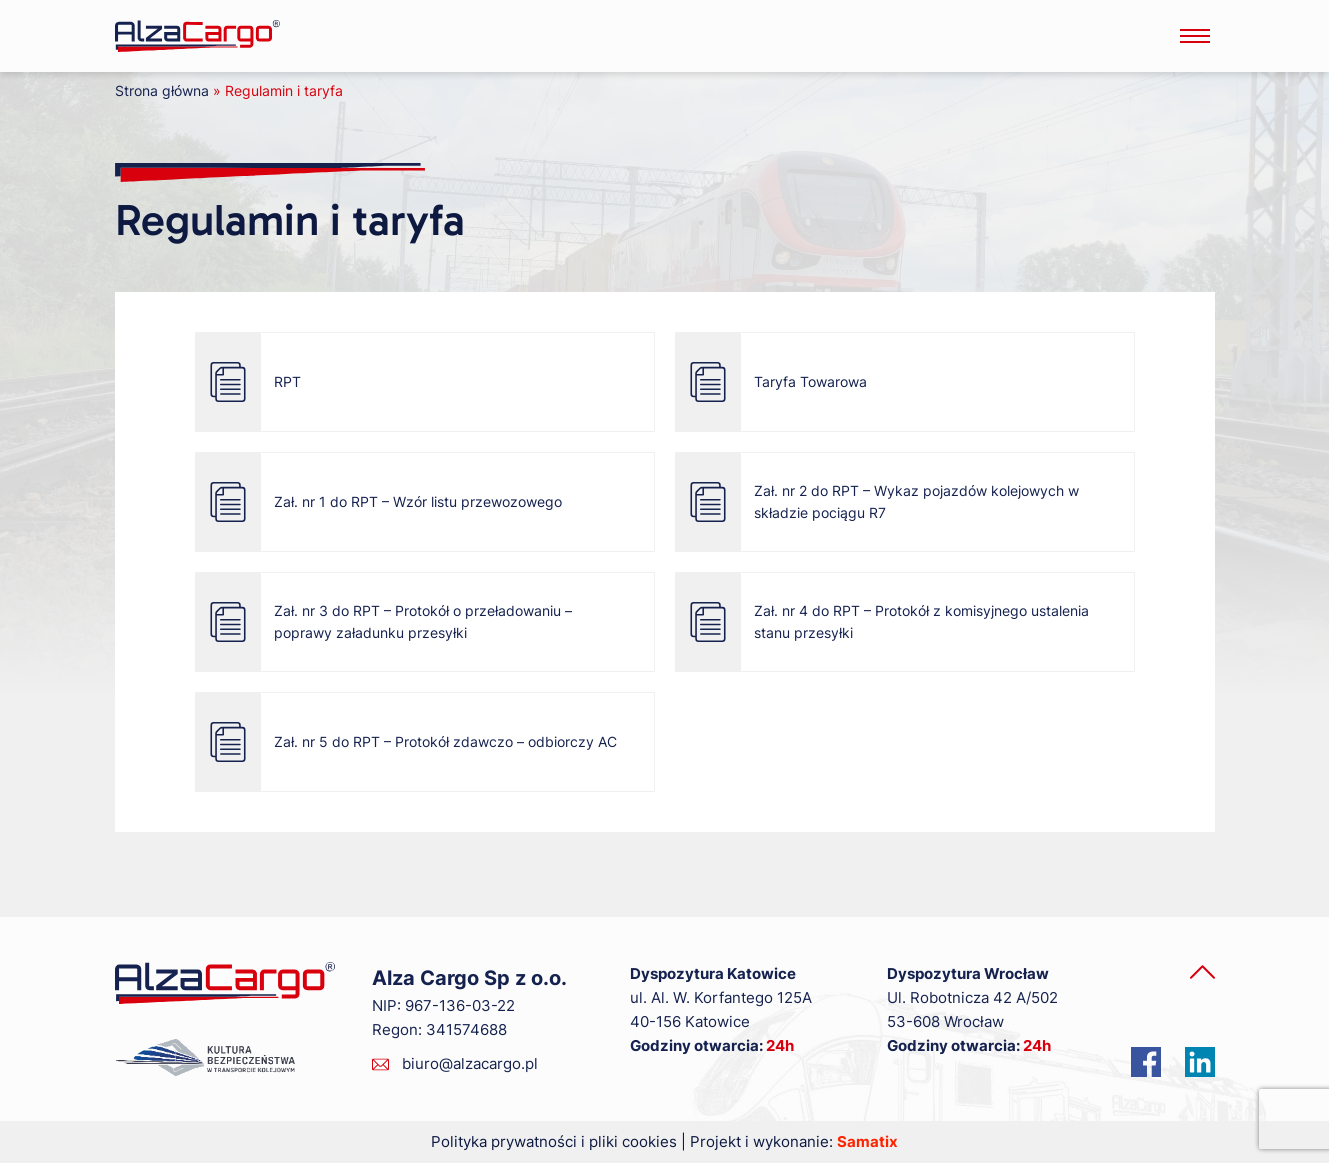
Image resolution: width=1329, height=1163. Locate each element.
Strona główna (162, 90)
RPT (252, 382)
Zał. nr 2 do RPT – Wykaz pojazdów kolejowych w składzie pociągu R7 (881, 502)
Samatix (867, 1141)
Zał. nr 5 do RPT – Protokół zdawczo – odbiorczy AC (410, 742)
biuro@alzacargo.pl (470, 1063)
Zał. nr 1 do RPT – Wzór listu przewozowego (382, 502)
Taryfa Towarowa (775, 382)
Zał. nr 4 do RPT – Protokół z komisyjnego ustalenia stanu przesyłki (886, 622)
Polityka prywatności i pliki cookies (554, 1141)
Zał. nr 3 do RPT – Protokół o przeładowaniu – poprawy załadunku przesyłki (387, 622)
